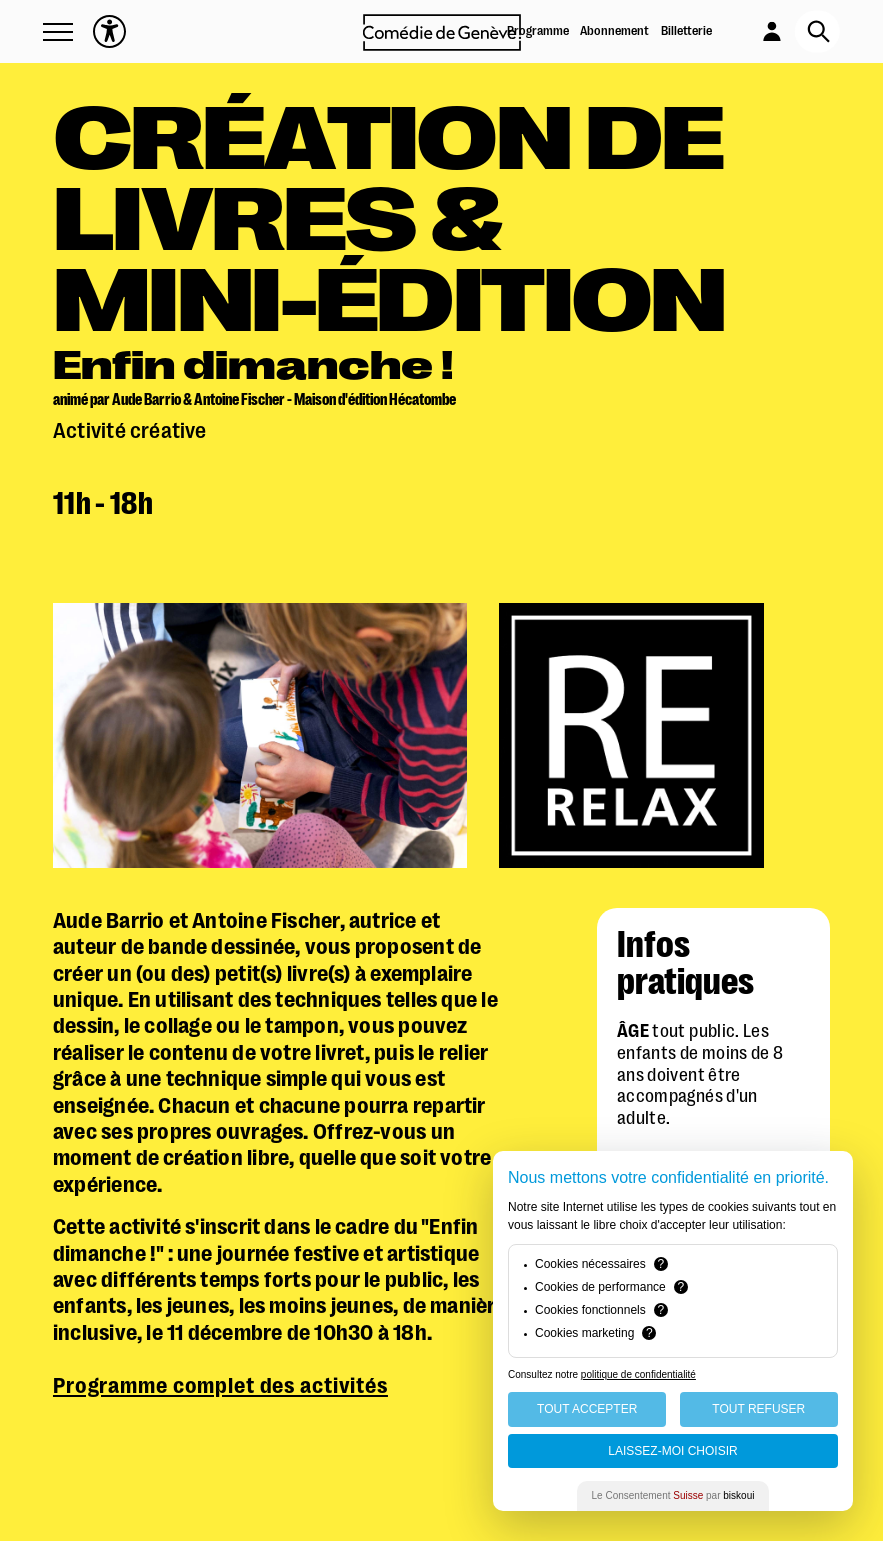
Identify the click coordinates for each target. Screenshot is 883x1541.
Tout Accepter (587, 1409)
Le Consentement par (673, 1495)
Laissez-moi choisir (672, 1451)
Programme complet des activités (220, 1385)
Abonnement (614, 30)
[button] (58, 32)
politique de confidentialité (638, 1374)
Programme (538, 30)
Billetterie (686, 30)
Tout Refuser (758, 1409)
